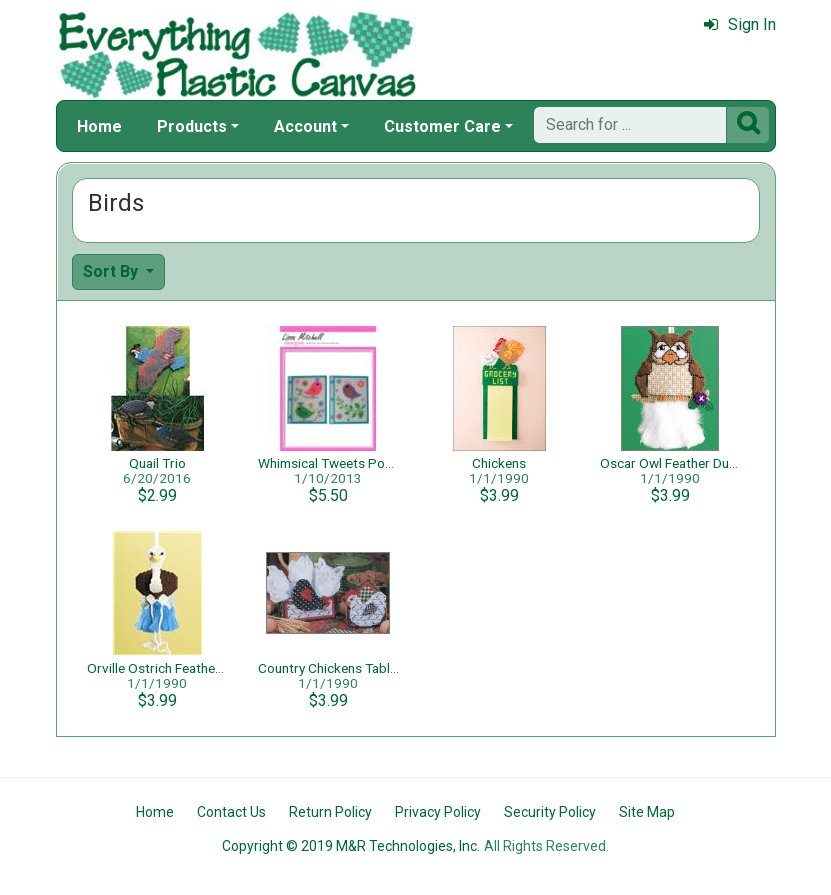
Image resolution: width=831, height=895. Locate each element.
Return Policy (330, 812)
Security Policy (550, 812)
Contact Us (231, 812)
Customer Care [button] (442, 126)
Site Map (647, 812)
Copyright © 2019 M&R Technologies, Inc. (351, 846)
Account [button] (305, 126)
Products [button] (192, 126)
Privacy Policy (438, 812)
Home (99, 126)
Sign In (740, 24)
